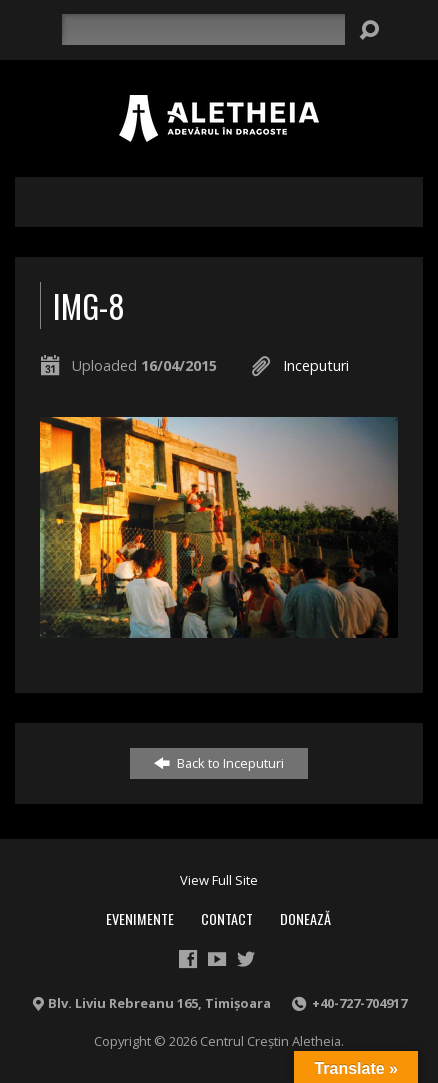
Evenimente (140, 918)
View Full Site (219, 880)
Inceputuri (316, 365)
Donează (305, 918)
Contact (227, 918)
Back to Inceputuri (219, 763)
